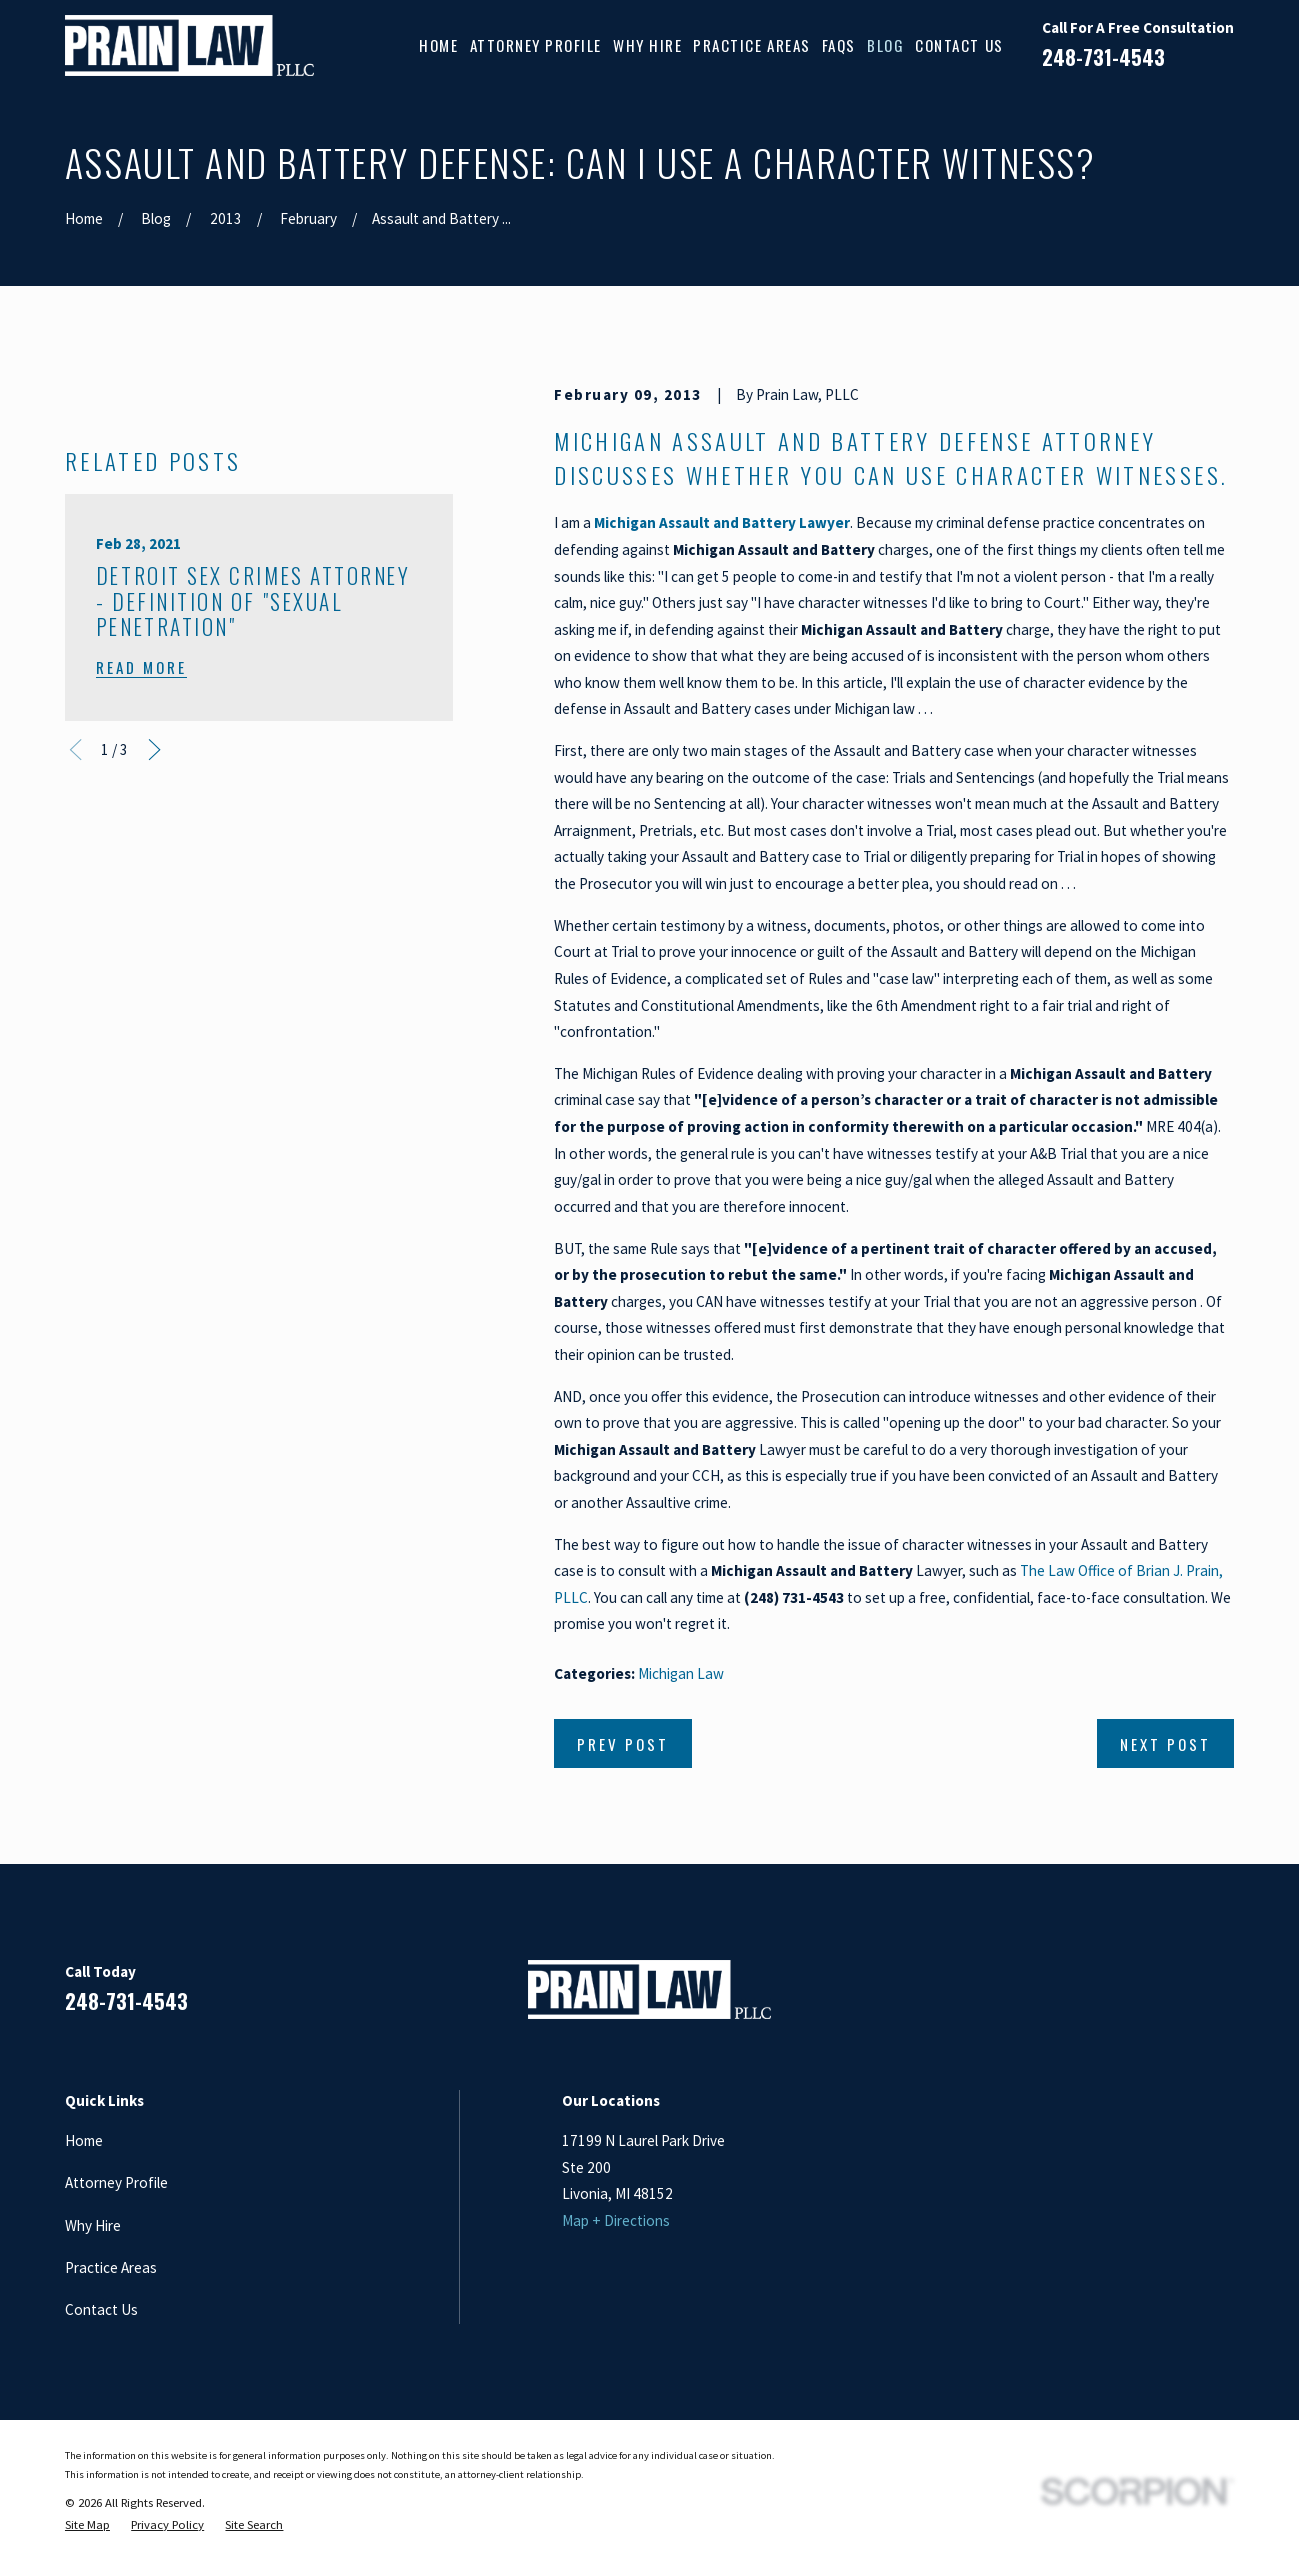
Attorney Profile (116, 2182)
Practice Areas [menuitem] (751, 45)
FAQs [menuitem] (839, 45)
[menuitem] (87, 2525)
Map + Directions (616, 2220)
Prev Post (623, 1744)
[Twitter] (1223, 1997)
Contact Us (101, 2309)
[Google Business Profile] (1175, 1997)
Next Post (1165, 1744)
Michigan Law (681, 1673)
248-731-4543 (1103, 57)
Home (84, 2140)
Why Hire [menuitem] (647, 45)
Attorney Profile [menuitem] (536, 45)
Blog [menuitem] (885, 45)
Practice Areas (111, 2267)
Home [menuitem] (438, 45)
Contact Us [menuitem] (959, 45)
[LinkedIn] (1126, 1997)
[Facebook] (1078, 1997)
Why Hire (93, 2225)
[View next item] (154, 1085)
